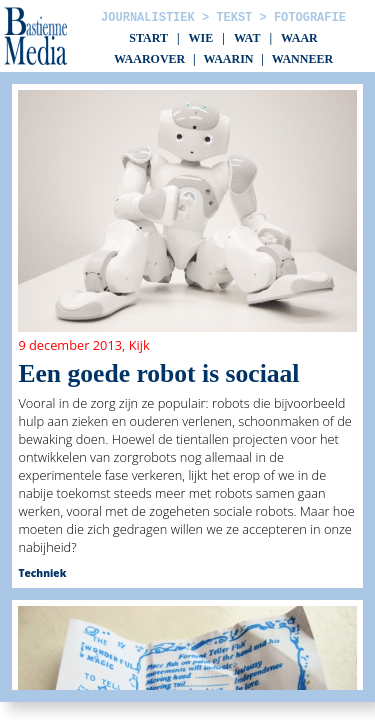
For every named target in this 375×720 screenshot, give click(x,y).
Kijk (139, 345)
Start (148, 38)
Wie (201, 38)
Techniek (42, 573)
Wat (247, 38)
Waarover (149, 59)
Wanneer (302, 59)
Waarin (228, 59)
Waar (299, 38)
